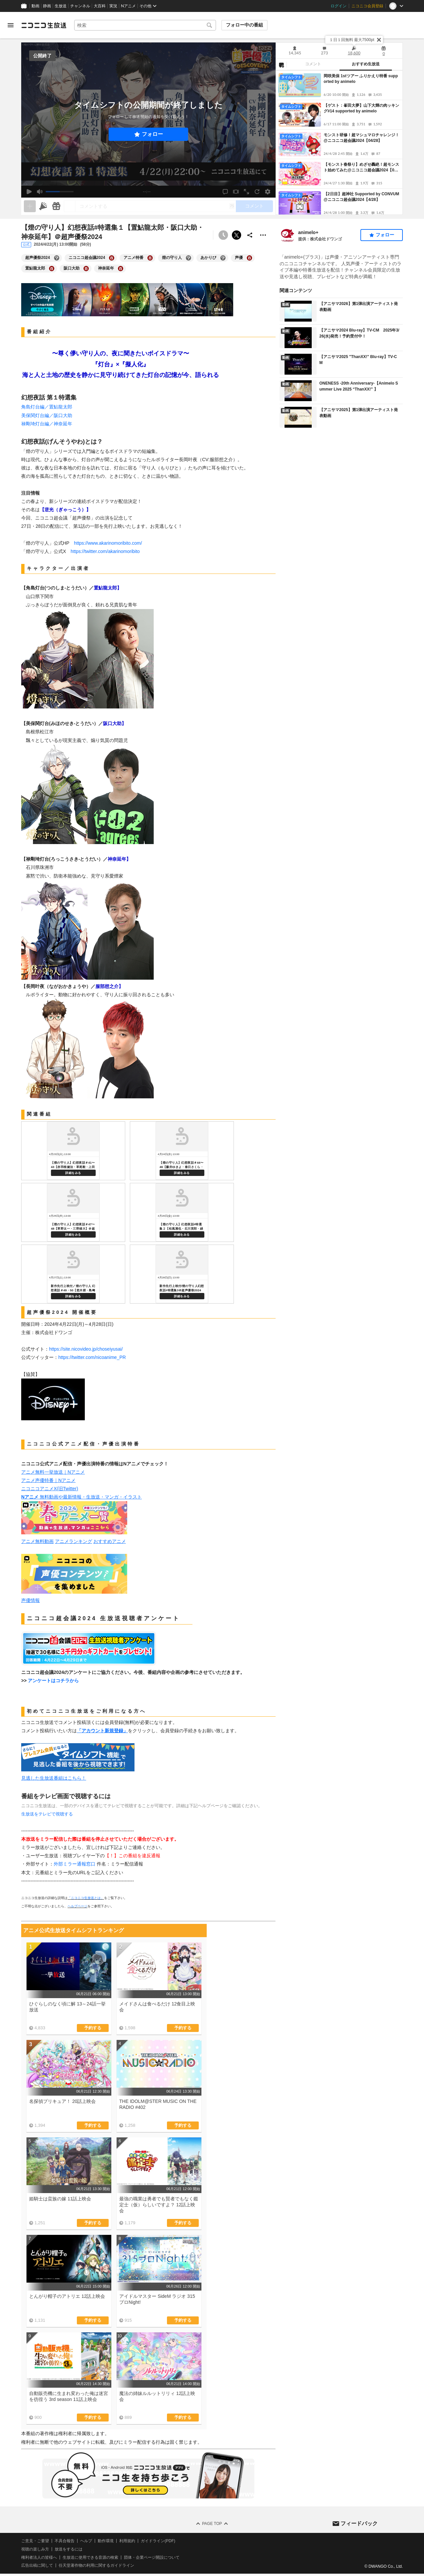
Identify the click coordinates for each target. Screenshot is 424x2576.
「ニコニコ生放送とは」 (86, 1898)
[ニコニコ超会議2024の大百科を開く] (111, 258)
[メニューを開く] (10, 25)
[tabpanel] (339, 143)
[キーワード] (145, 25)
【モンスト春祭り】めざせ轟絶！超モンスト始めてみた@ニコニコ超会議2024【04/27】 (362, 167)
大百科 (100, 6)
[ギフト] (56, 206)
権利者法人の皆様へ (39, 2557)
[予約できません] (223, 235)
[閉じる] (379, 40)
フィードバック (359, 2523)
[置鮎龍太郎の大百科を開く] (51, 268)
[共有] (249, 235)
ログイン (338, 6)
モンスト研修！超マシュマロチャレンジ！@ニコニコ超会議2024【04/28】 (361, 138)
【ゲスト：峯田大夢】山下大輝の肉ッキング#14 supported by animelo (361, 108)
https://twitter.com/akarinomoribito (105, 551)
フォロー (152, 134)
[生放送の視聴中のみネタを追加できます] (30, 206)
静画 (47, 6)
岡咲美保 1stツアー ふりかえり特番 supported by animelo (361, 79)
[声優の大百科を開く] (249, 258)
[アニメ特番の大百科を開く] (150, 258)
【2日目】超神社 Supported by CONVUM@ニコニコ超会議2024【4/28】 (361, 197)
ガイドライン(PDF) (158, 2541)
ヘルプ (86, 2541)
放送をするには (68, 2549)
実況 (113, 6)
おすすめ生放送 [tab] (366, 64)
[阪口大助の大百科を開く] (86, 268)
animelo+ (308, 232)
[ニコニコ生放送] (43, 25)
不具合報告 (65, 2541)
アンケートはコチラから (53, 1680)
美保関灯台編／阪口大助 (46, 415)
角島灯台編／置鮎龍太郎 (46, 406)
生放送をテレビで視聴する (47, 1813)
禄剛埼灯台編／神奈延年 (46, 423)
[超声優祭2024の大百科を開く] (56, 258)
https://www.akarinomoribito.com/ (108, 543)
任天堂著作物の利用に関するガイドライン (96, 2565)
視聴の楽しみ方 (35, 2549)
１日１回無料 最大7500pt (351, 39)
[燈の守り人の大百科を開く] (188, 258)
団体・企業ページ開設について (152, 2557)
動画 (35, 6)
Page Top (212, 2523)
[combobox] (145, 25)
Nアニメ (128, 6)
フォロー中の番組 (244, 25)
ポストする (236, 235)
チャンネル (80, 6)
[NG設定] (281, 64)
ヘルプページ (77, 1906)
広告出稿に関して (37, 2565)
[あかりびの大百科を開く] (223, 258)
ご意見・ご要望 (35, 2541)
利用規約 (127, 2541)
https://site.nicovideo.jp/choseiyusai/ (86, 1349)
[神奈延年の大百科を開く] (120, 268)
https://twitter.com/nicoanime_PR (92, 1357)
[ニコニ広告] (43, 206)
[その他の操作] (263, 235)
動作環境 (106, 2541)
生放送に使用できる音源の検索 (90, 2557)
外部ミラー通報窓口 (74, 1864)
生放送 (61, 6)
